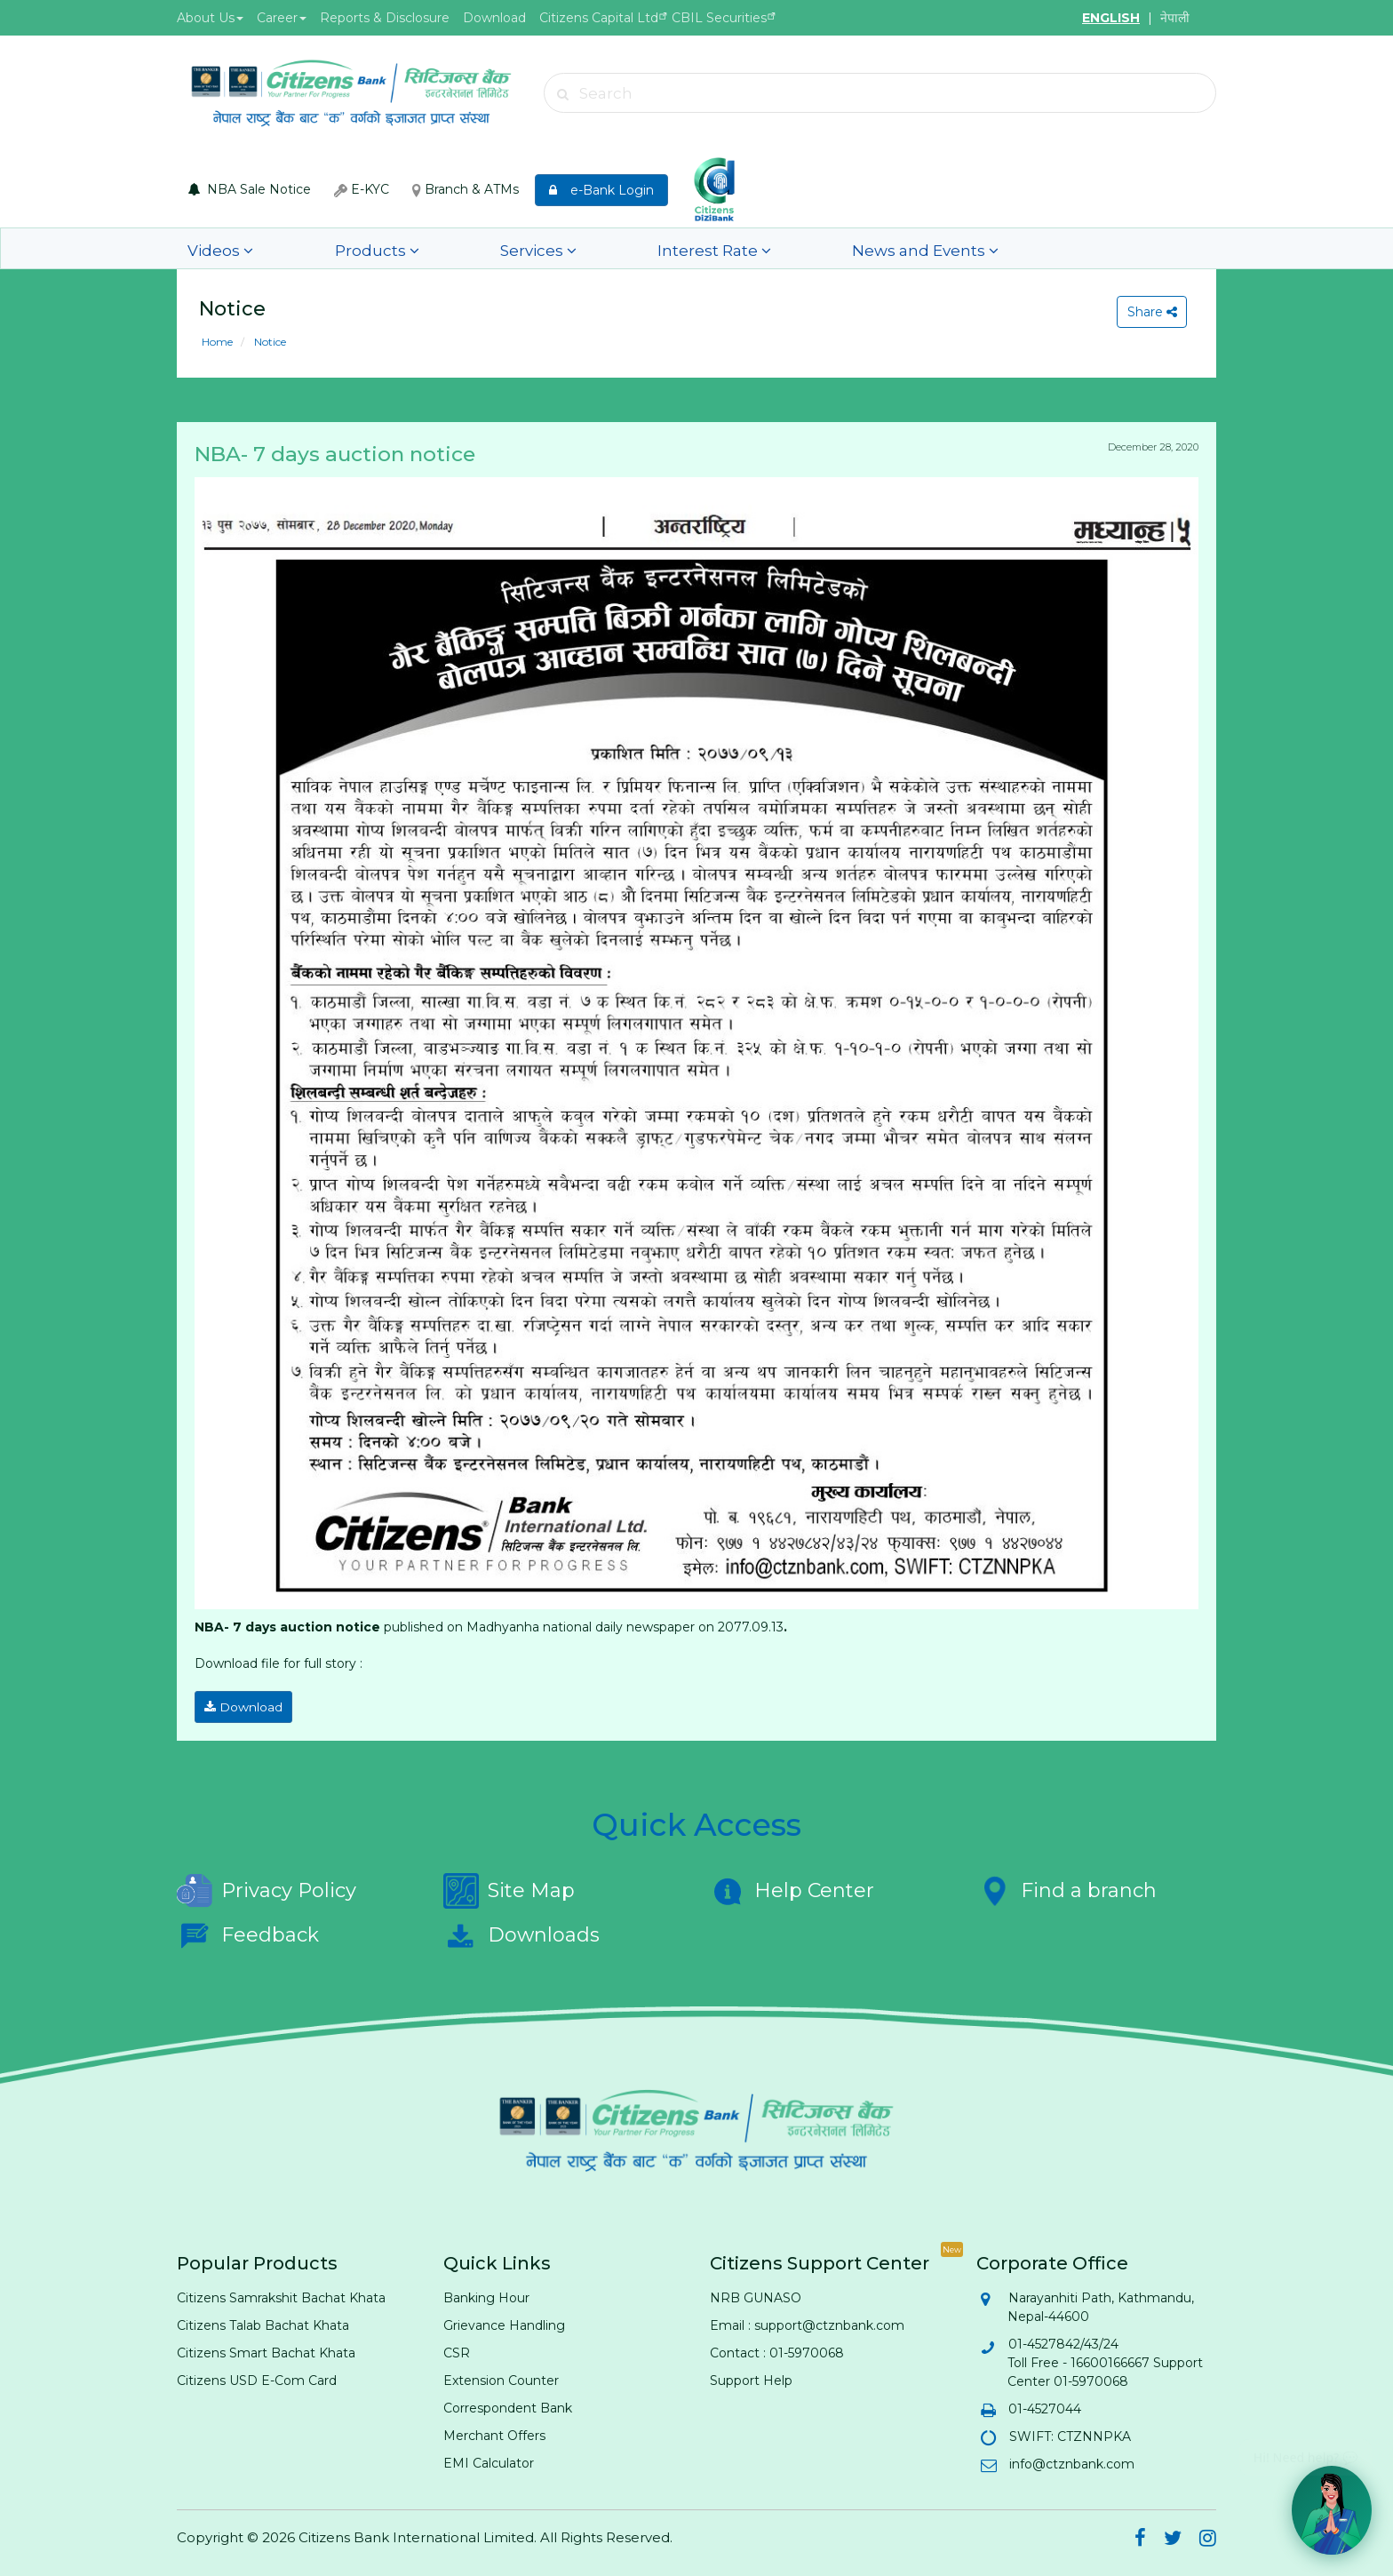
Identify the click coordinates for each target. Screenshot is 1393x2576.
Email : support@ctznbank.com (807, 2320)
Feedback (248, 1930)
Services (436, 248)
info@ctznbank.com (1070, 2459)
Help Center (792, 1885)
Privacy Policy (266, 1885)
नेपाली (1175, 18)
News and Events (730, 248)
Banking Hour (486, 2293)
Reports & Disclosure (385, 18)
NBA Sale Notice (249, 189)
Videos (207, 248)
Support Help (751, 2375)
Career (281, 18)
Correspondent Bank (507, 2403)
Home (217, 341)
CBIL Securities (719, 18)
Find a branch (1066, 1885)
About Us (210, 18)
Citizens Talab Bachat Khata (263, 2320)
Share (1148, 312)
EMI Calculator (488, 2458)
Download (494, 18)
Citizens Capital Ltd (598, 18)
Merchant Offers (494, 2430)
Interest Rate (566, 248)
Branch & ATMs (465, 189)
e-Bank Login (601, 190)
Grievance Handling (504, 2320)
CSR (456, 2348)
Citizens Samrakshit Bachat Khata (281, 2293)
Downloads (521, 1930)
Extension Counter (501, 2375)
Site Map (509, 1885)
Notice (268, 341)
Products (318, 248)
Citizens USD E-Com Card (257, 2375)
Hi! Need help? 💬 (1305, 2450)
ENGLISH (1111, 18)
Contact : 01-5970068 (777, 2348)
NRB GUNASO (755, 2293)
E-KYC (361, 189)
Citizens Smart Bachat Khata (266, 2348)
